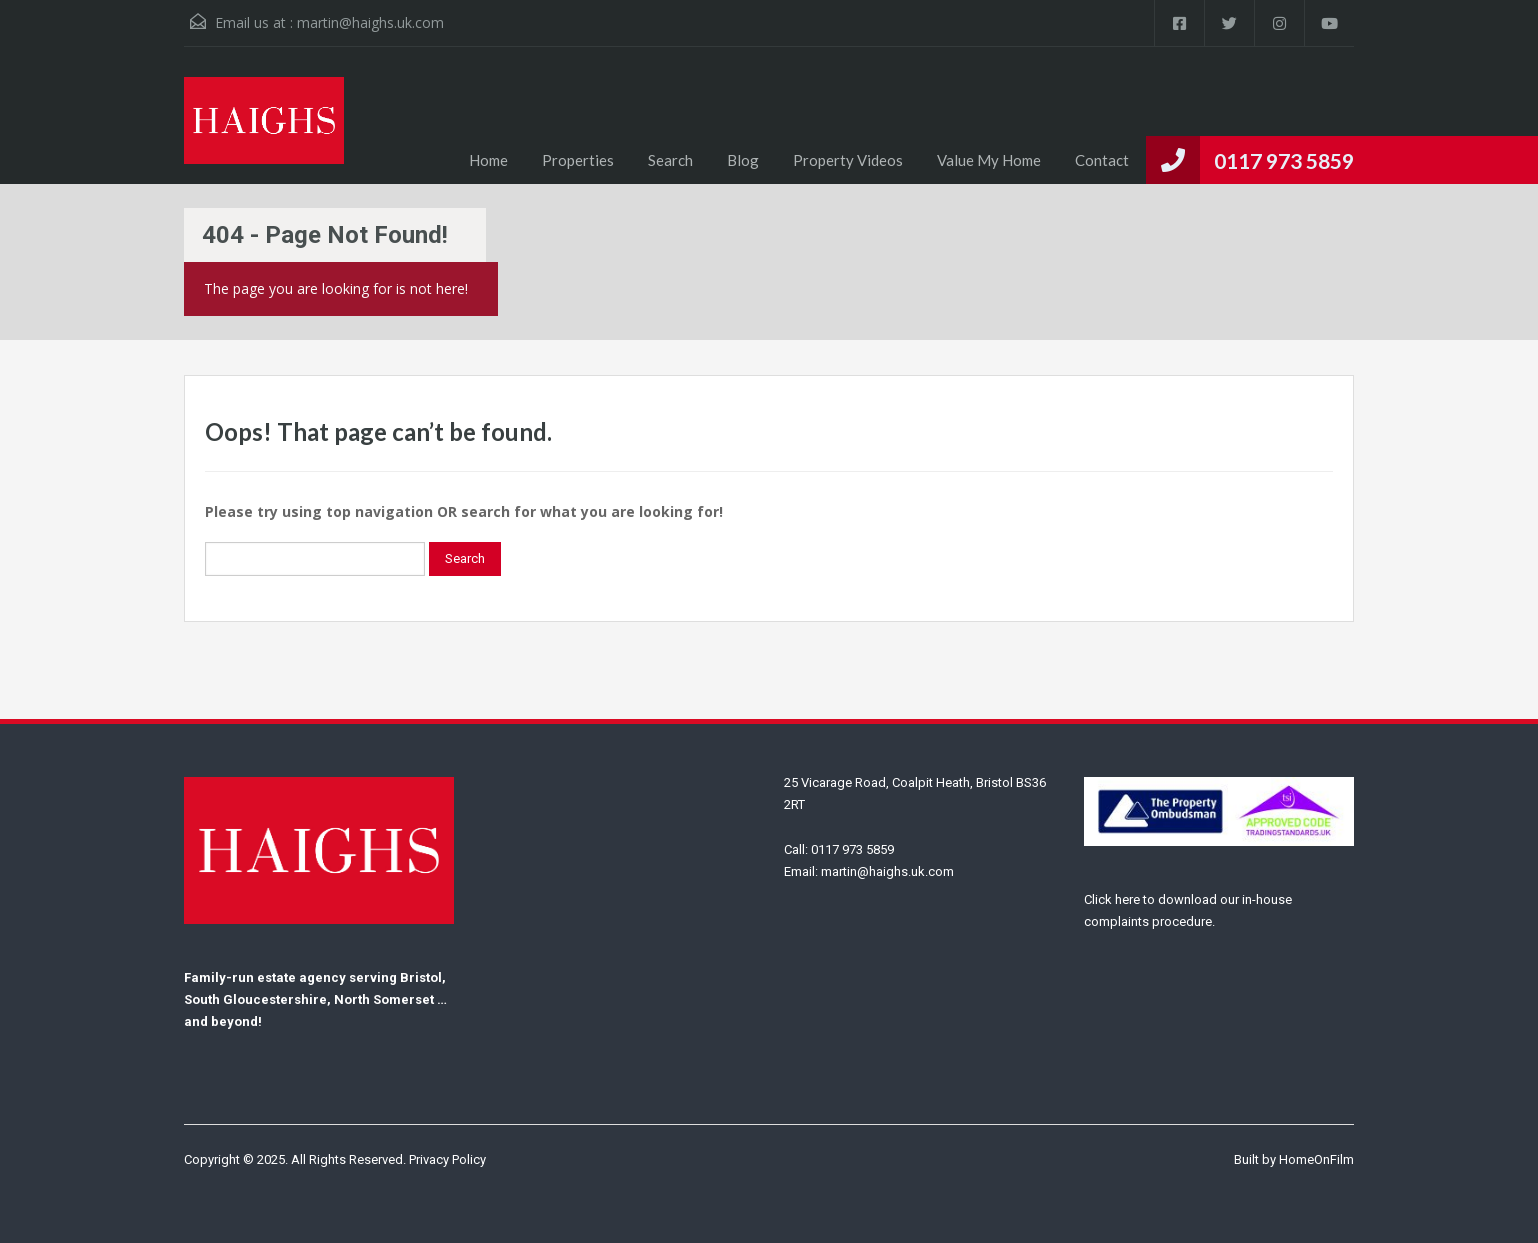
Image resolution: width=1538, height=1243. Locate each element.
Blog (743, 160)
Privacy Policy (447, 1159)
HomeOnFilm (1316, 1159)
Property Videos (848, 160)
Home (488, 160)
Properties (578, 160)
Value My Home (989, 160)
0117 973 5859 (1284, 160)
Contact (1102, 160)
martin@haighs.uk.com (370, 22)
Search (670, 160)
